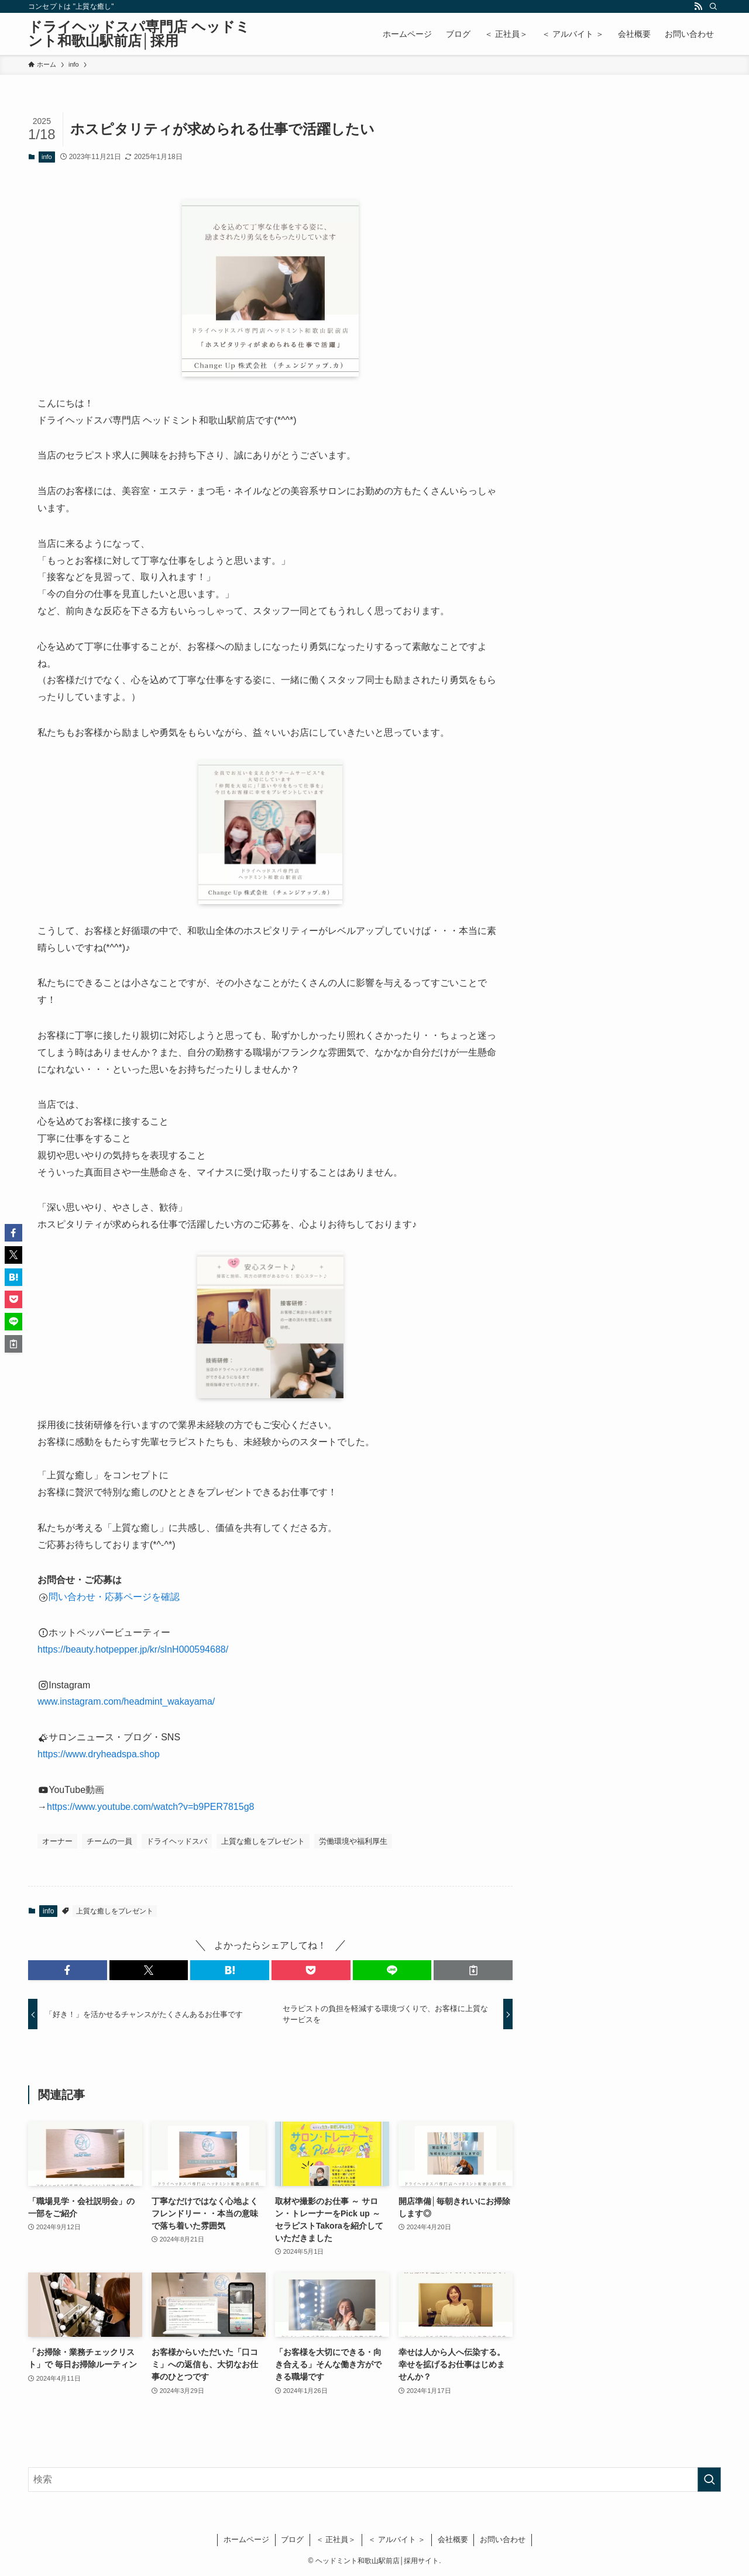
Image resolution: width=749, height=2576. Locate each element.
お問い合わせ (502, 2539)
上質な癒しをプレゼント (114, 1911)
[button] (67, 1970)
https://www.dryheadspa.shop (98, 1754)
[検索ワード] (374, 2479)
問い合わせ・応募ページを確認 (114, 1597)
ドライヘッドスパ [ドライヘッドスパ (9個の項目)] (176, 1841)
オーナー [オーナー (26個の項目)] (57, 1841)
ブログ (292, 2539)
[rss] (698, 6)
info (47, 156)
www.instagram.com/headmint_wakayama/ (127, 1701)
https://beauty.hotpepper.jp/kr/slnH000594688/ (132, 1649)
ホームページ (246, 2539)
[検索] (713, 6)
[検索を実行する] (709, 2479)
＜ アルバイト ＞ (396, 2539)
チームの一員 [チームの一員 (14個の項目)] (109, 1841)
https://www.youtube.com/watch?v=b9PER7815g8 (150, 1807)
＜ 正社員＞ (336, 2539)
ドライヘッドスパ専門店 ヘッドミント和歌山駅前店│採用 (139, 34)
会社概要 (453, 2539)
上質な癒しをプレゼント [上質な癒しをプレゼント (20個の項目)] (263, 1841)
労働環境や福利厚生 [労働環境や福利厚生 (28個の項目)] (353, 1841)
